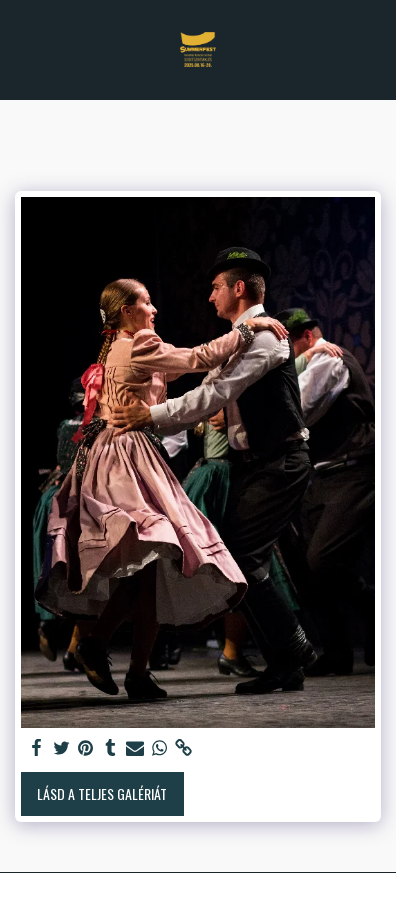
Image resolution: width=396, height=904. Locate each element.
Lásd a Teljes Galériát (102, 793)
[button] (22, 49)
